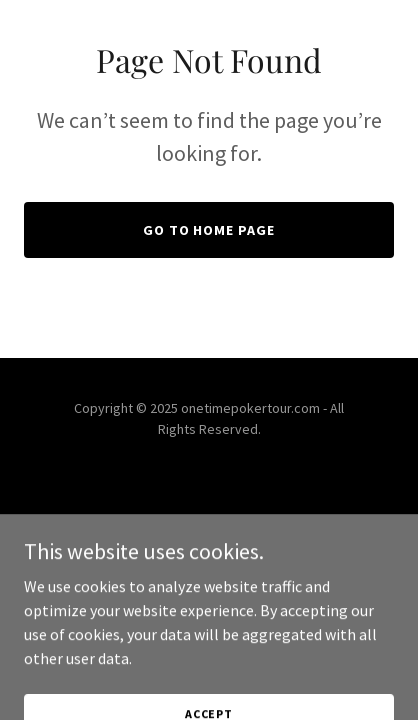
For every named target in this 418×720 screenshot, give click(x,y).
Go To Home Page (209, 230)
